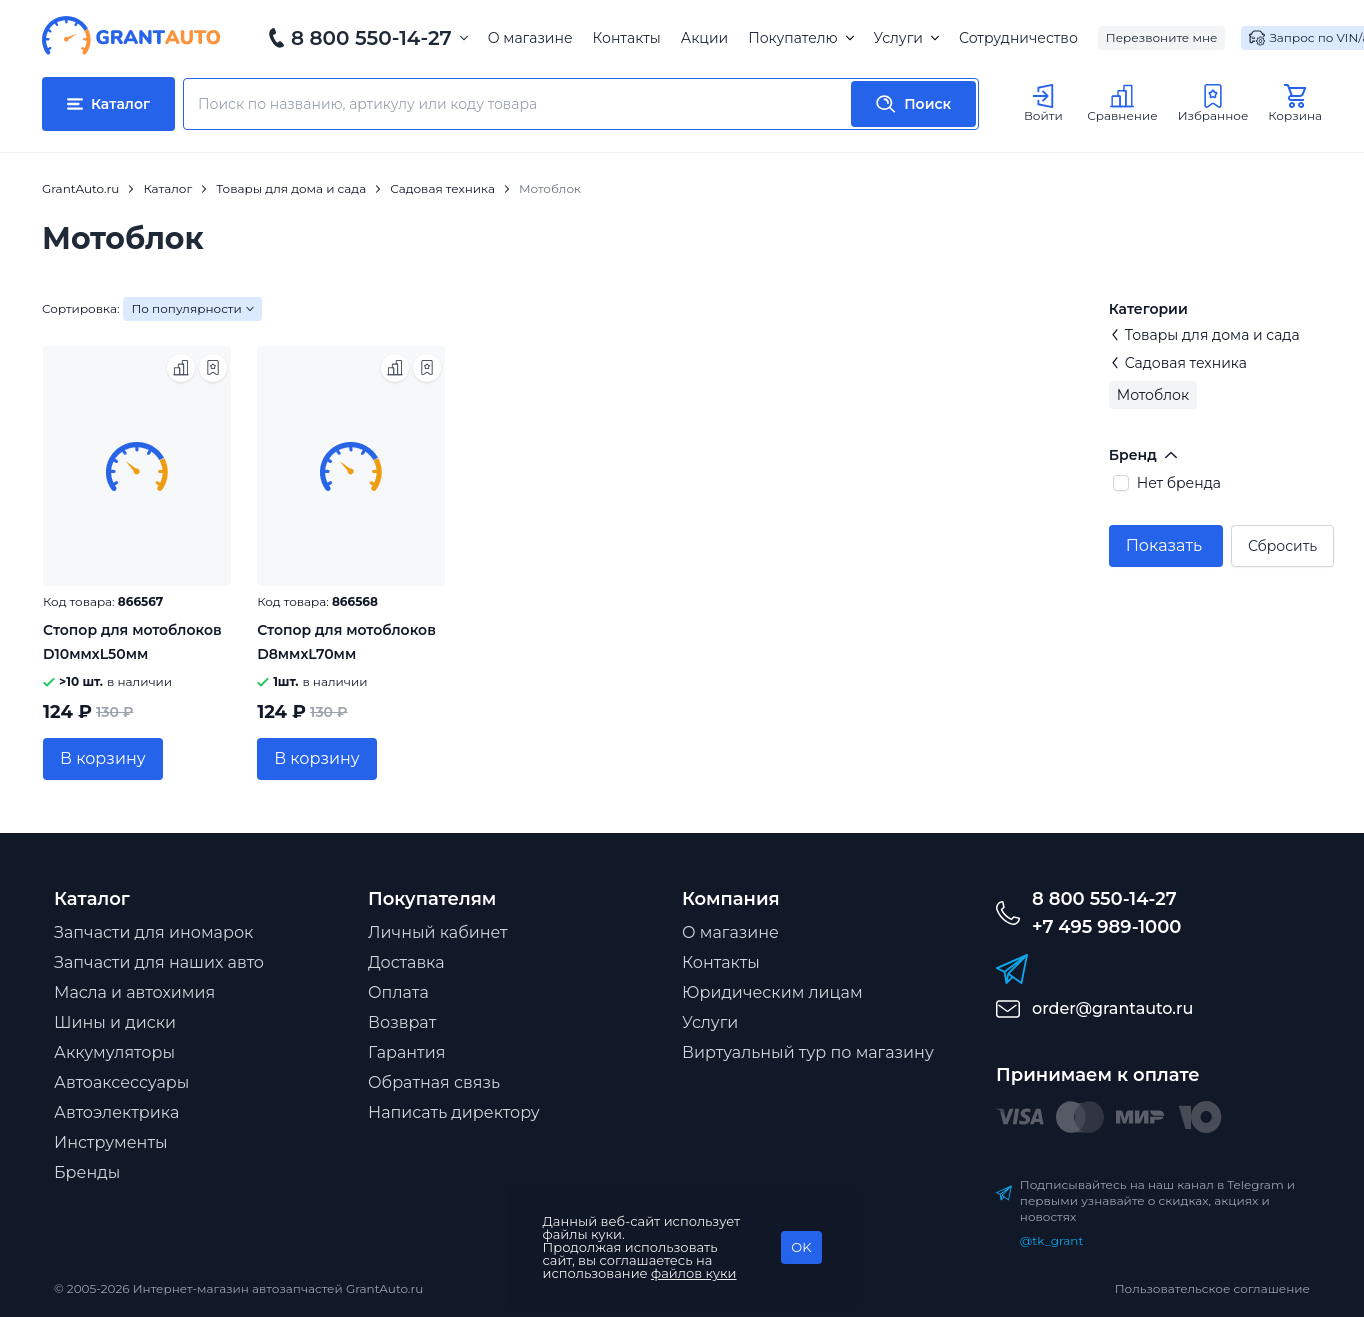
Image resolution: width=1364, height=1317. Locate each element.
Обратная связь (434, 1082)
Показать (1164, 545)
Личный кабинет (438, 932)
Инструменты (111, 1142)
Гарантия (406, 1052)
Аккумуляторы (114, 1052)
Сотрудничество (1018, 38)
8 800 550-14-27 (371, 38)
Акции (704, 38)
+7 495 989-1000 (1106, 927)
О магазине (530, 38)
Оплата (398, 992)
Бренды (87, 1172)
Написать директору (454, 1112)
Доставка (406, 962)
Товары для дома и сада (1204, 335)
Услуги (906, 38)
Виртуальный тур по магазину (808, 1052)
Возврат (402, 1022)
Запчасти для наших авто (159, 962)
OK (801, 1247)
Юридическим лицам (772, 992)
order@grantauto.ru (1112, 1008)
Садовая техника (1178, 363)
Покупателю (800, 38)
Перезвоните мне (1162, 37)
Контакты (627, 38)
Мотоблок (1153, 395)
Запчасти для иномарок (153, 932)
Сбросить (1282, 546)
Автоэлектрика (116, 1112)
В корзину (103, 758)
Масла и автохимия (134, 992)
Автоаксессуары (121, 1082)
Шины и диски (115, 1022)
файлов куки (694, 1273)
